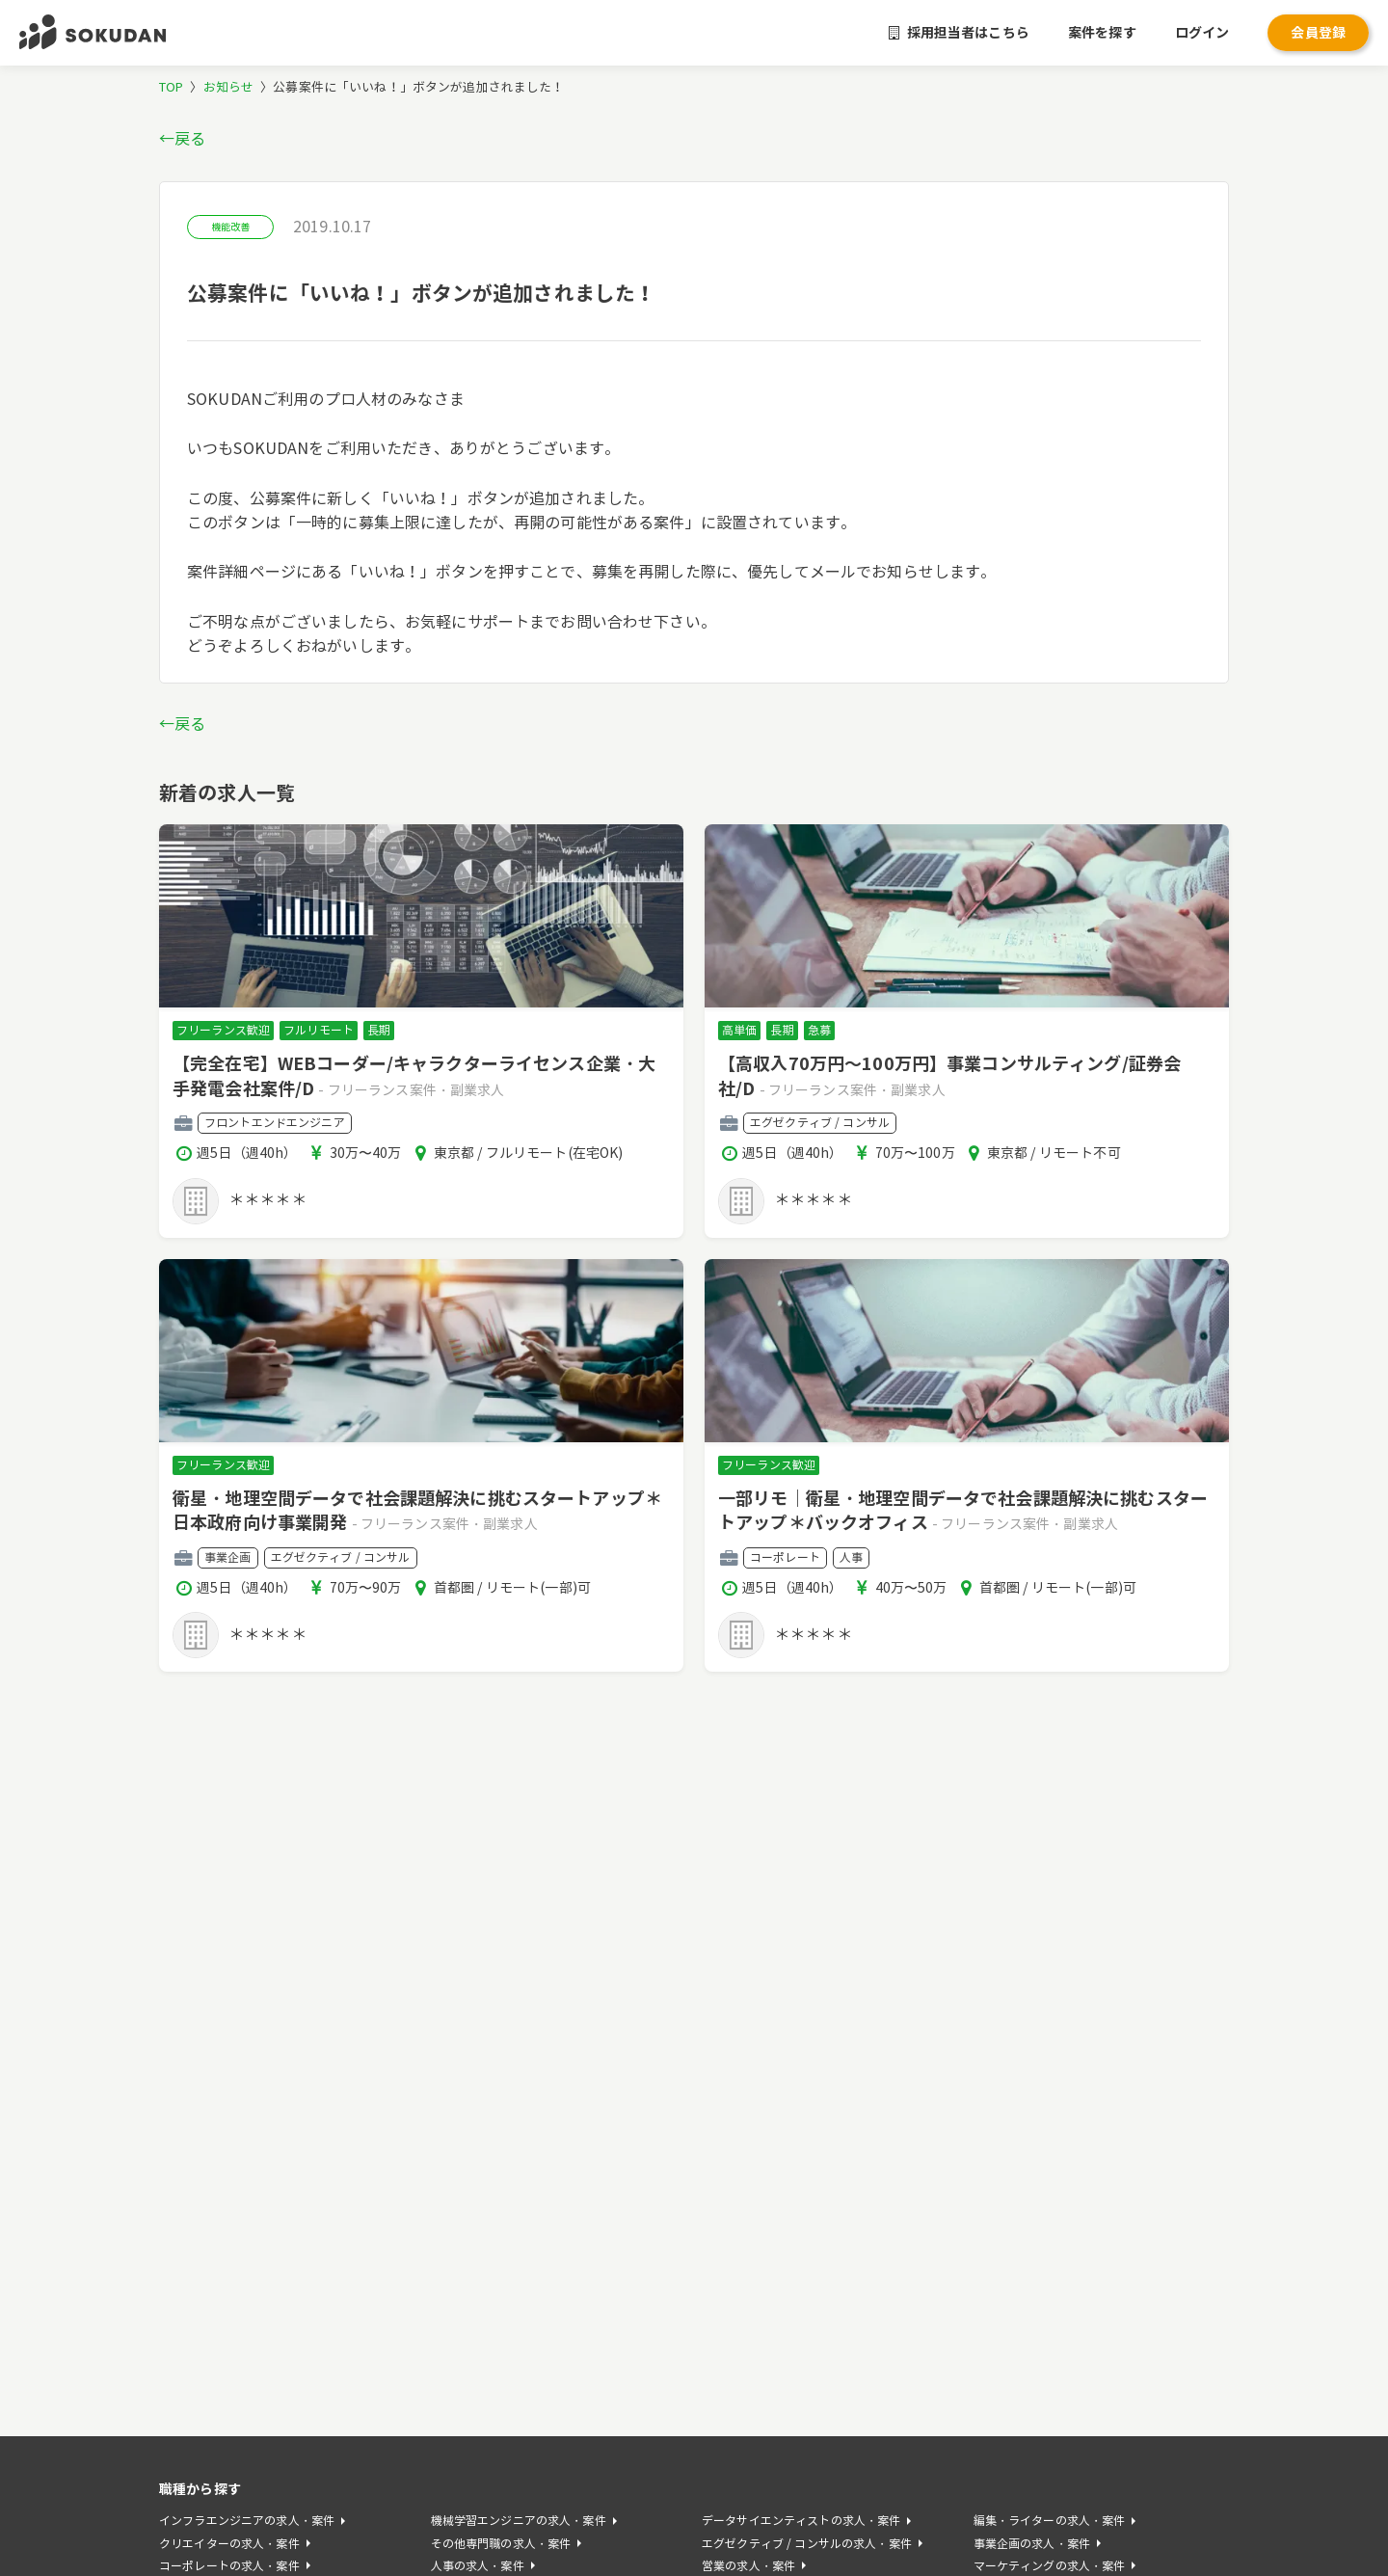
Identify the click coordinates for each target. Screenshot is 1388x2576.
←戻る (182, 139)
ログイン (1202, 32)
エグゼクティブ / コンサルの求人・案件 (807, 2543)
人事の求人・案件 (477, 2566)
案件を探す (1102, 32)
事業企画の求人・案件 (1032, 2543)
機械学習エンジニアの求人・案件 (518, 2520)
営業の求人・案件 (748, 2566)
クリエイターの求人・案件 (229, 2543)
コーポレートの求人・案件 (229, 2566)
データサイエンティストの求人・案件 (801, 2520)
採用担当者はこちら (960, 32)
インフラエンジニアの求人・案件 (246, 2520)
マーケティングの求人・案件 (1050, 2566)
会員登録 (1318, 32)
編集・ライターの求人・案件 (1050, 2520)
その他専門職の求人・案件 (501, 2543)
